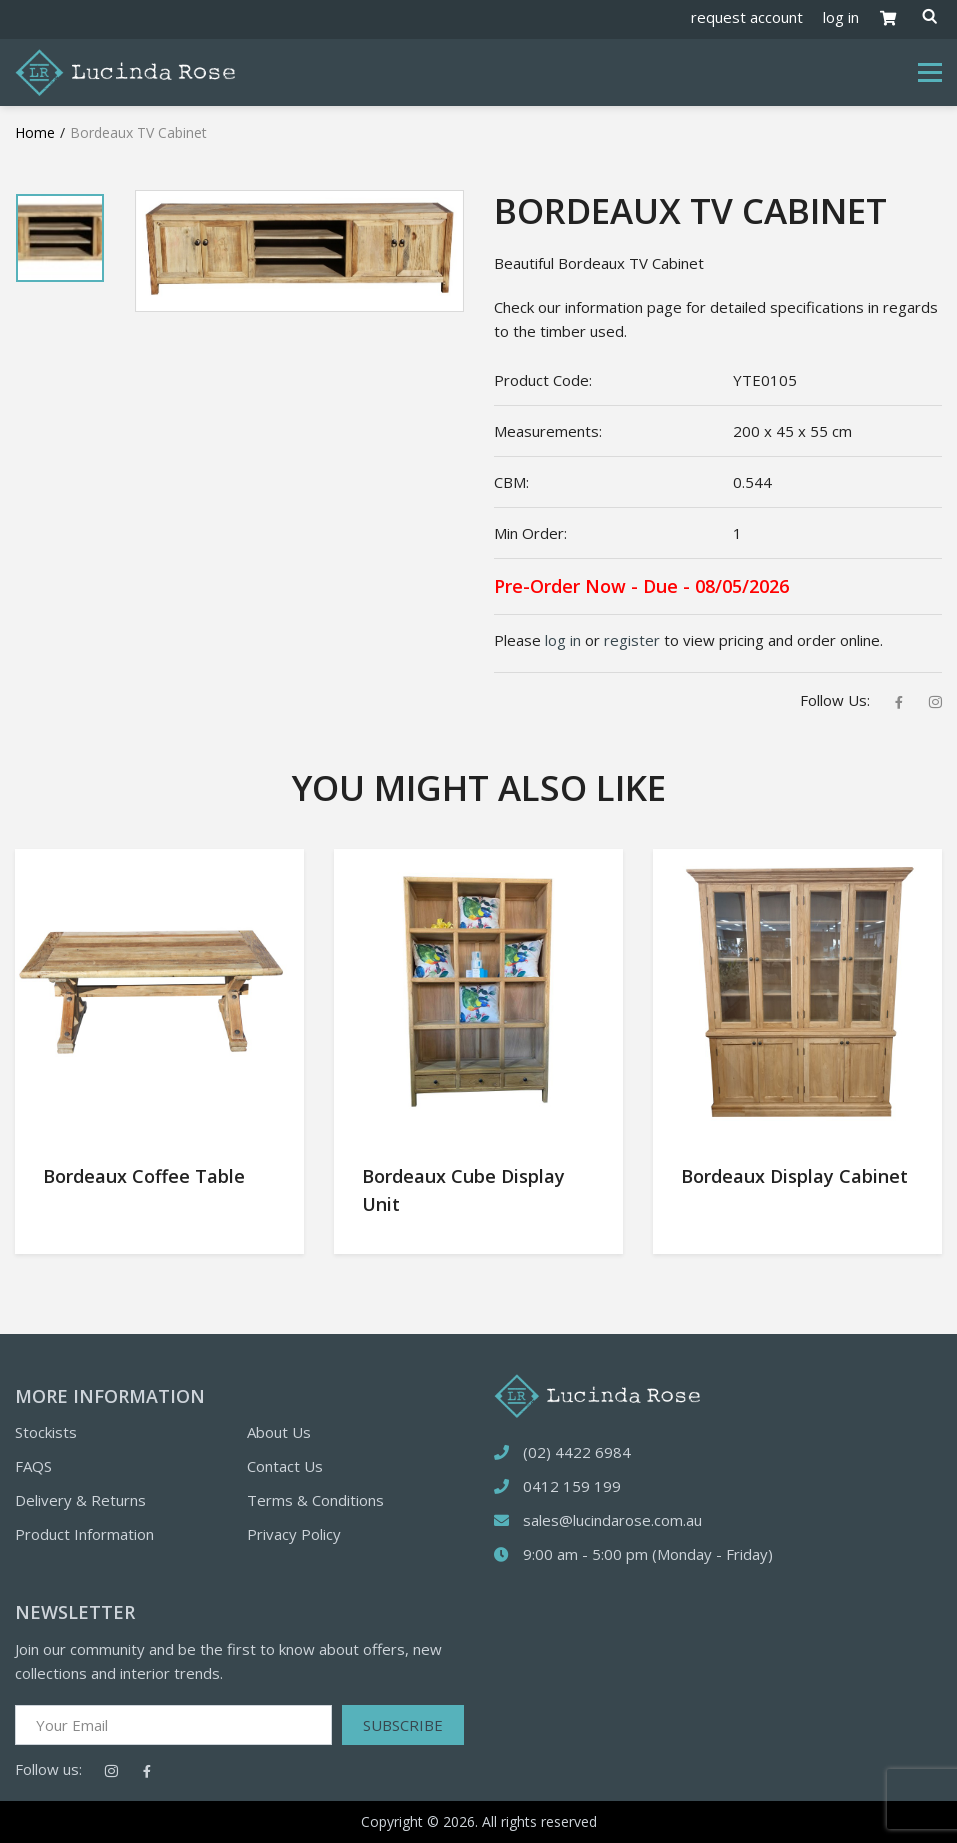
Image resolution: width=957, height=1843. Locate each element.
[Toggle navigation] (930, 73)
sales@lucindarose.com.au (612, 1520)
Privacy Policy (294, 1534)
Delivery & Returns (80, 1500)
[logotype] (597, 1394)
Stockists (46, 1432)
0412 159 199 (572, 1486)
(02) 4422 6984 (577, 1452)
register (632, 640)
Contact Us (285, 1466)
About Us (279, 1432)
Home (35, 132)
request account (747, 17)
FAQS (33, 1466)
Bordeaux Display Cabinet (794, 1176)
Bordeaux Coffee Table (144, 1176)
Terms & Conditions (315, 1500)
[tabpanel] (60, 238)
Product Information (84, 1534)
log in (841, 17)
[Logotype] (125, 71)
